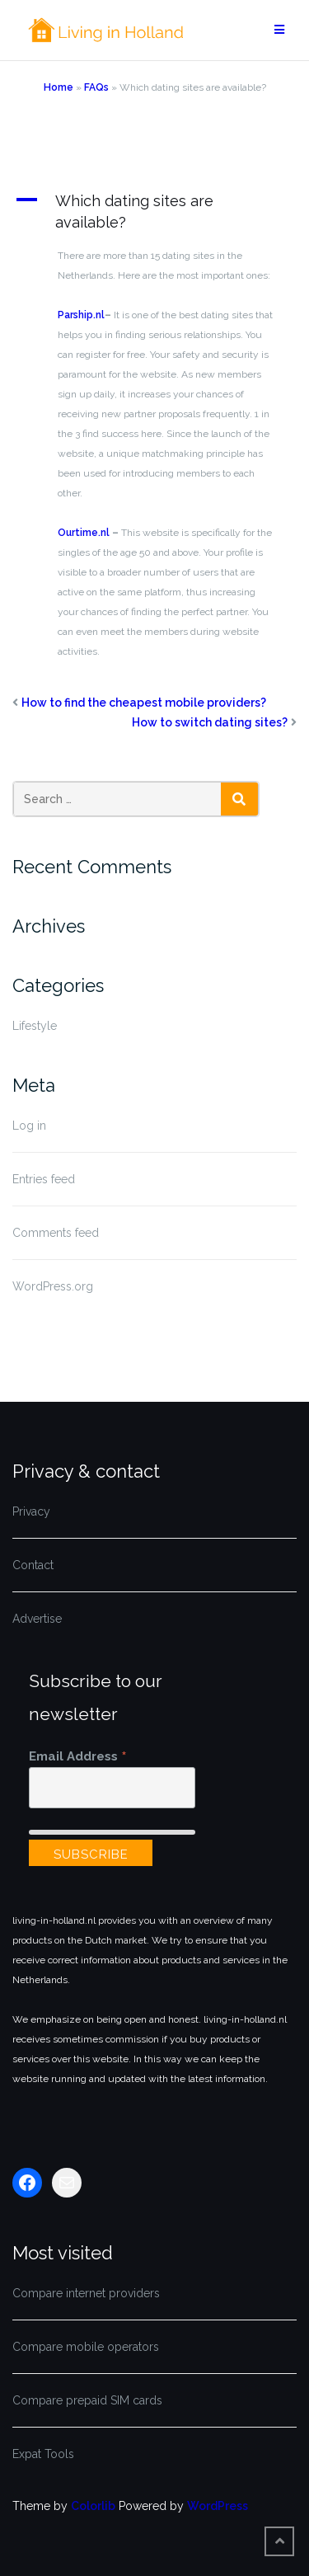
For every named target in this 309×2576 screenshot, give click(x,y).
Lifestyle (34, 1025)
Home (58, 87)
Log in (29, 1125)
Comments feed (55, 1232)
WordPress (217, 2506)
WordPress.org (52, 1286)
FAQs (96, 87)
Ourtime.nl (84, 532)
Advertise (37, 1618)
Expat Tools (43, 2454)
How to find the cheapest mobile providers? (143, 702)
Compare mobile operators (85, 2346)
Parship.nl (81, 315)
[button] (154, 211)
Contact (33, 1565)
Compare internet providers (86, 2293)
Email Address (78, 1756)
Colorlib (93, 2506)
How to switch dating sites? (210, 722)
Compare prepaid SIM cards (87, 2400)
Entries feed (43, 1179)
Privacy (31, 1511)
